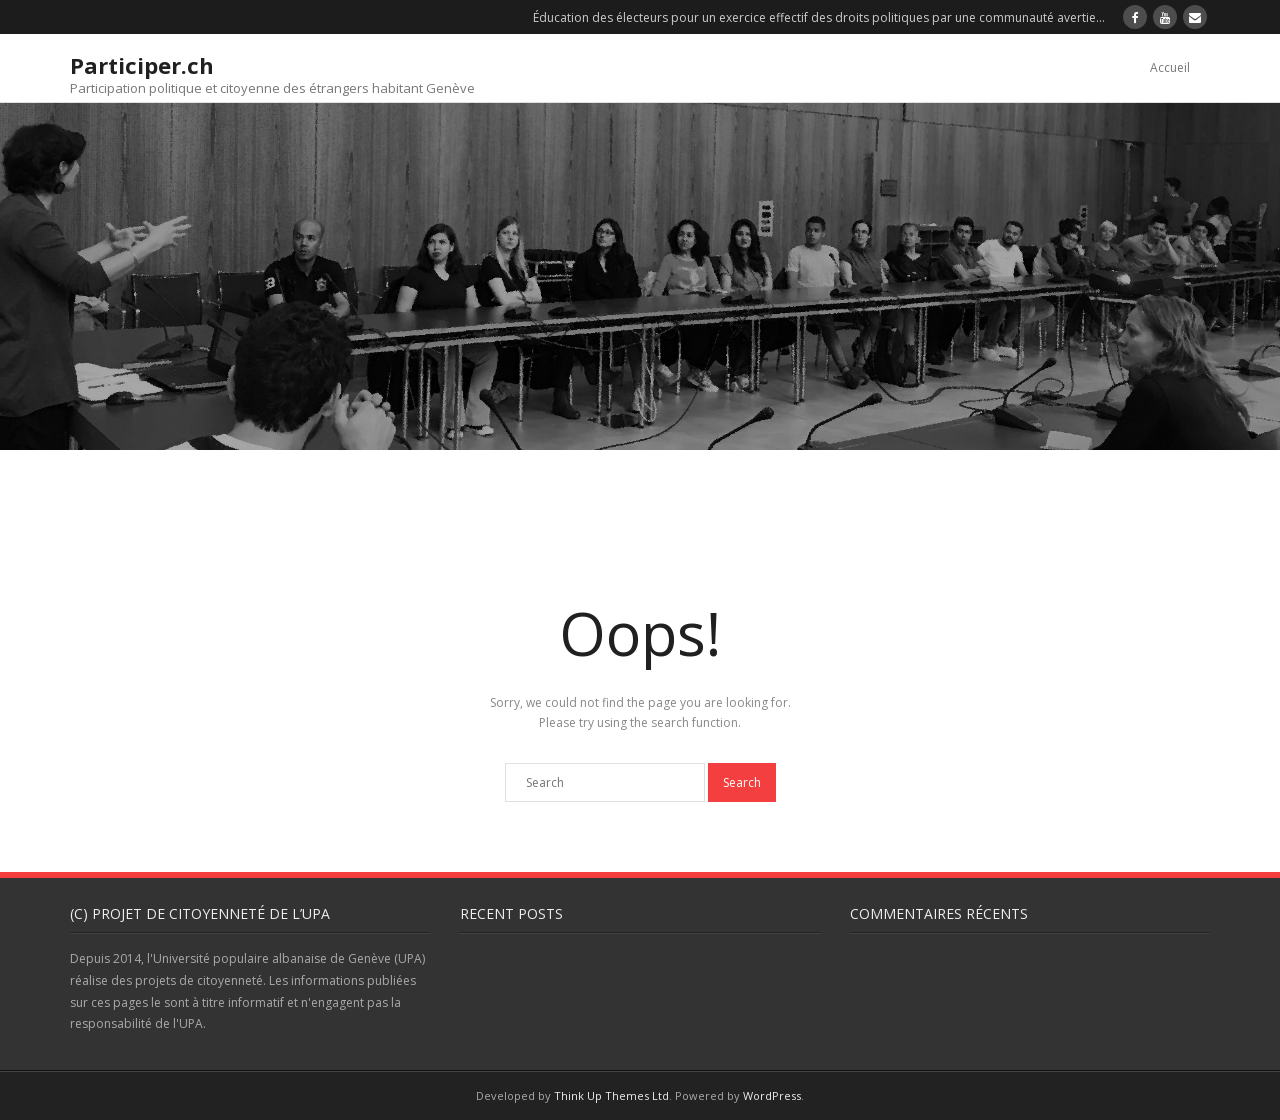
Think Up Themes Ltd (611, 1095)
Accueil (1170, 67)
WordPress (772, 1095)
